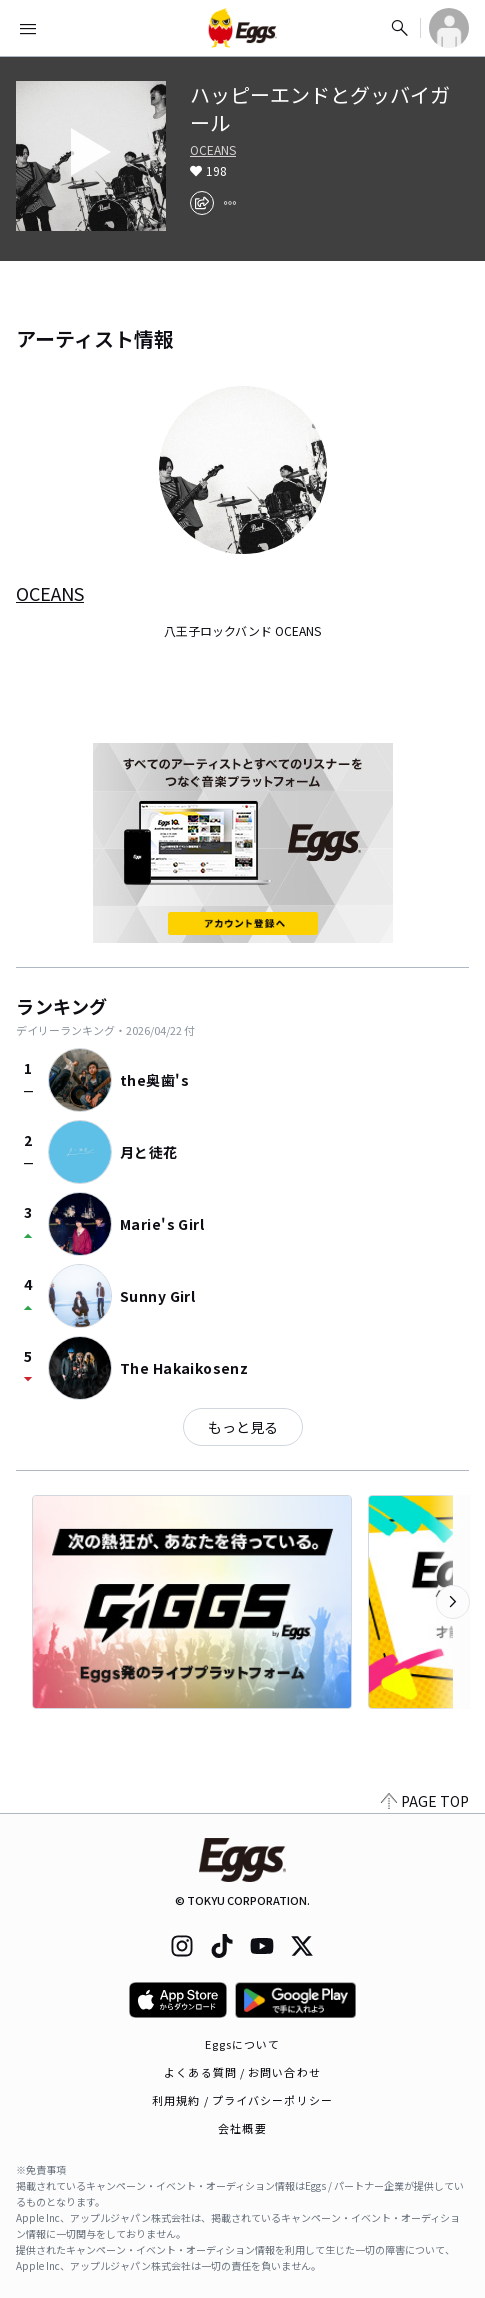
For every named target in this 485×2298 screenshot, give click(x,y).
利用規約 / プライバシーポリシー (242, 2100)
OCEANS (213, 150)
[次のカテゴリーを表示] (453, 1602)
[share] (202, 203)
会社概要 (242, 2128)
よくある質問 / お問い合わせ (242, 2072)
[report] (230, 203)
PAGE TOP (425, 1801)
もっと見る (243, 1427)
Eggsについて (243, 2044)
